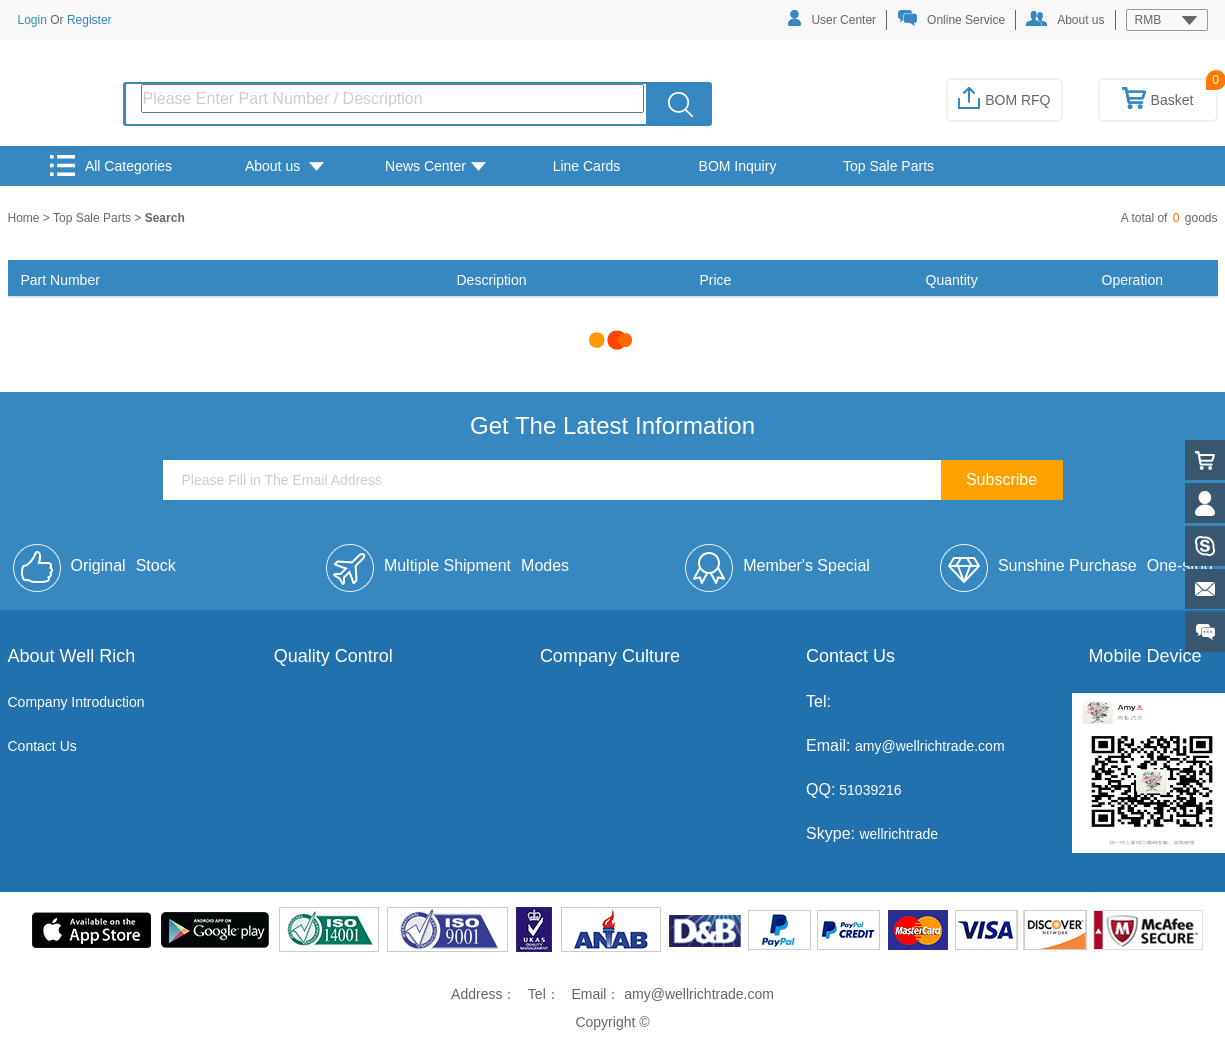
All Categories (111, 165)
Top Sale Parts (888, 166)
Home (25, 218)
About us (1065, 19)
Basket (1158, 100)
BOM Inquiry (738, 166)
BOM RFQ (1004, 100)
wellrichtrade (898, 834)
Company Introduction (76, 702)
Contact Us (42, 746)
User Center (832, 18)
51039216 (868, 790)
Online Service (951, 18)
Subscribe (1001, 479)
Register (89, 20)
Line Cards (587, 166)
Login (32, 20)
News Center (435, 166)
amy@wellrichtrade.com (930, 746)
